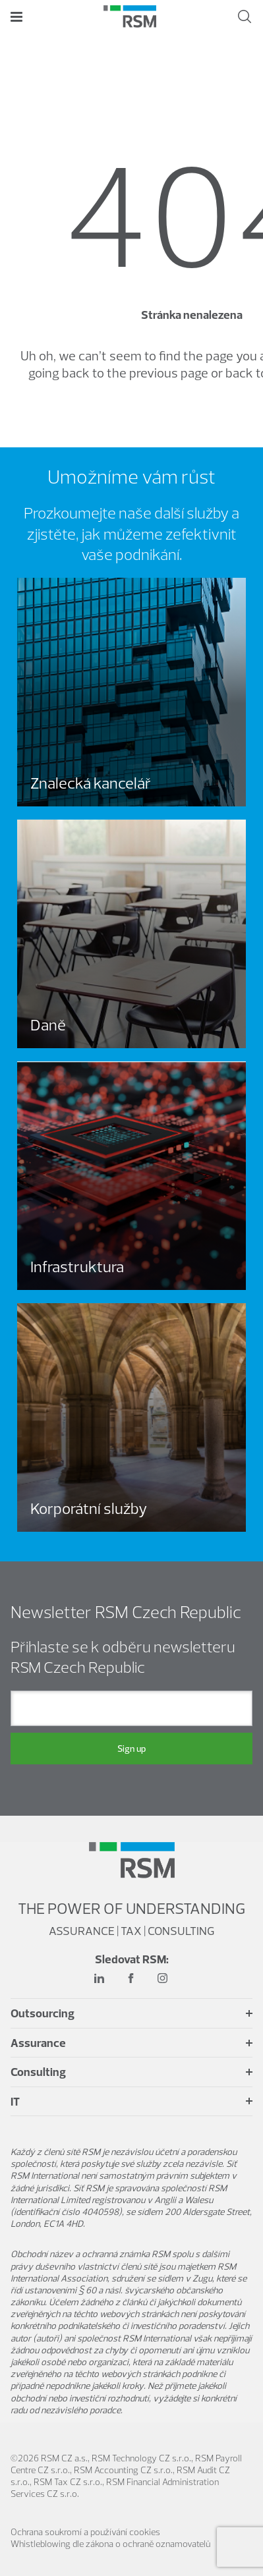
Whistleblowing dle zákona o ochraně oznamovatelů (110, 2544)
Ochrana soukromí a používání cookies (85, 2532)
